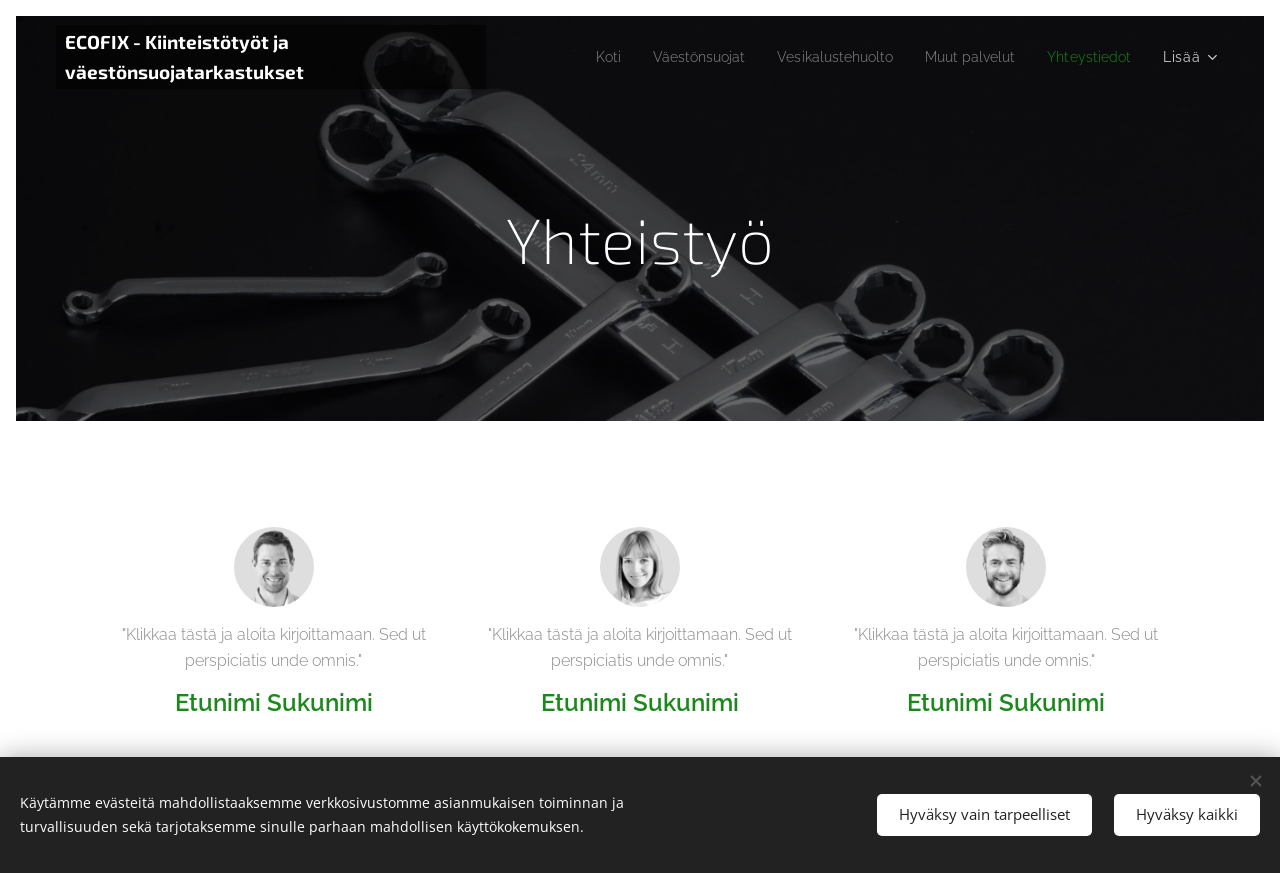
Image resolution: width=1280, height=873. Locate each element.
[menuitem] (567, 57)
